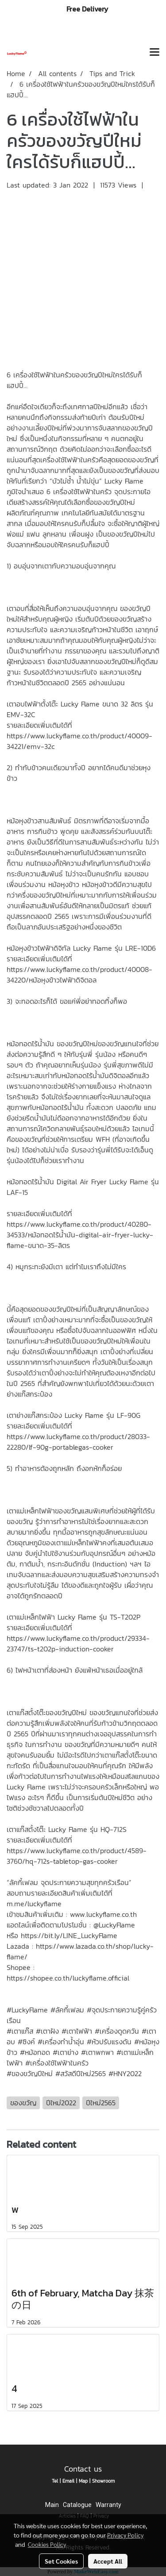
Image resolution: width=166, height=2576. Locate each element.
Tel (55, 2480)
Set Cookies (61, 2561)
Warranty (108, 2504)
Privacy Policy (125, 2535)
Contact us (83, 2469)
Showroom (103, 2480)
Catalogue (77, 2504)
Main (52, 2504)
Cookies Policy (47, 2544)
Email (68, 2480)
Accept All (107, 2561)
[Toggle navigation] (154, 53)
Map (83, 2480)
